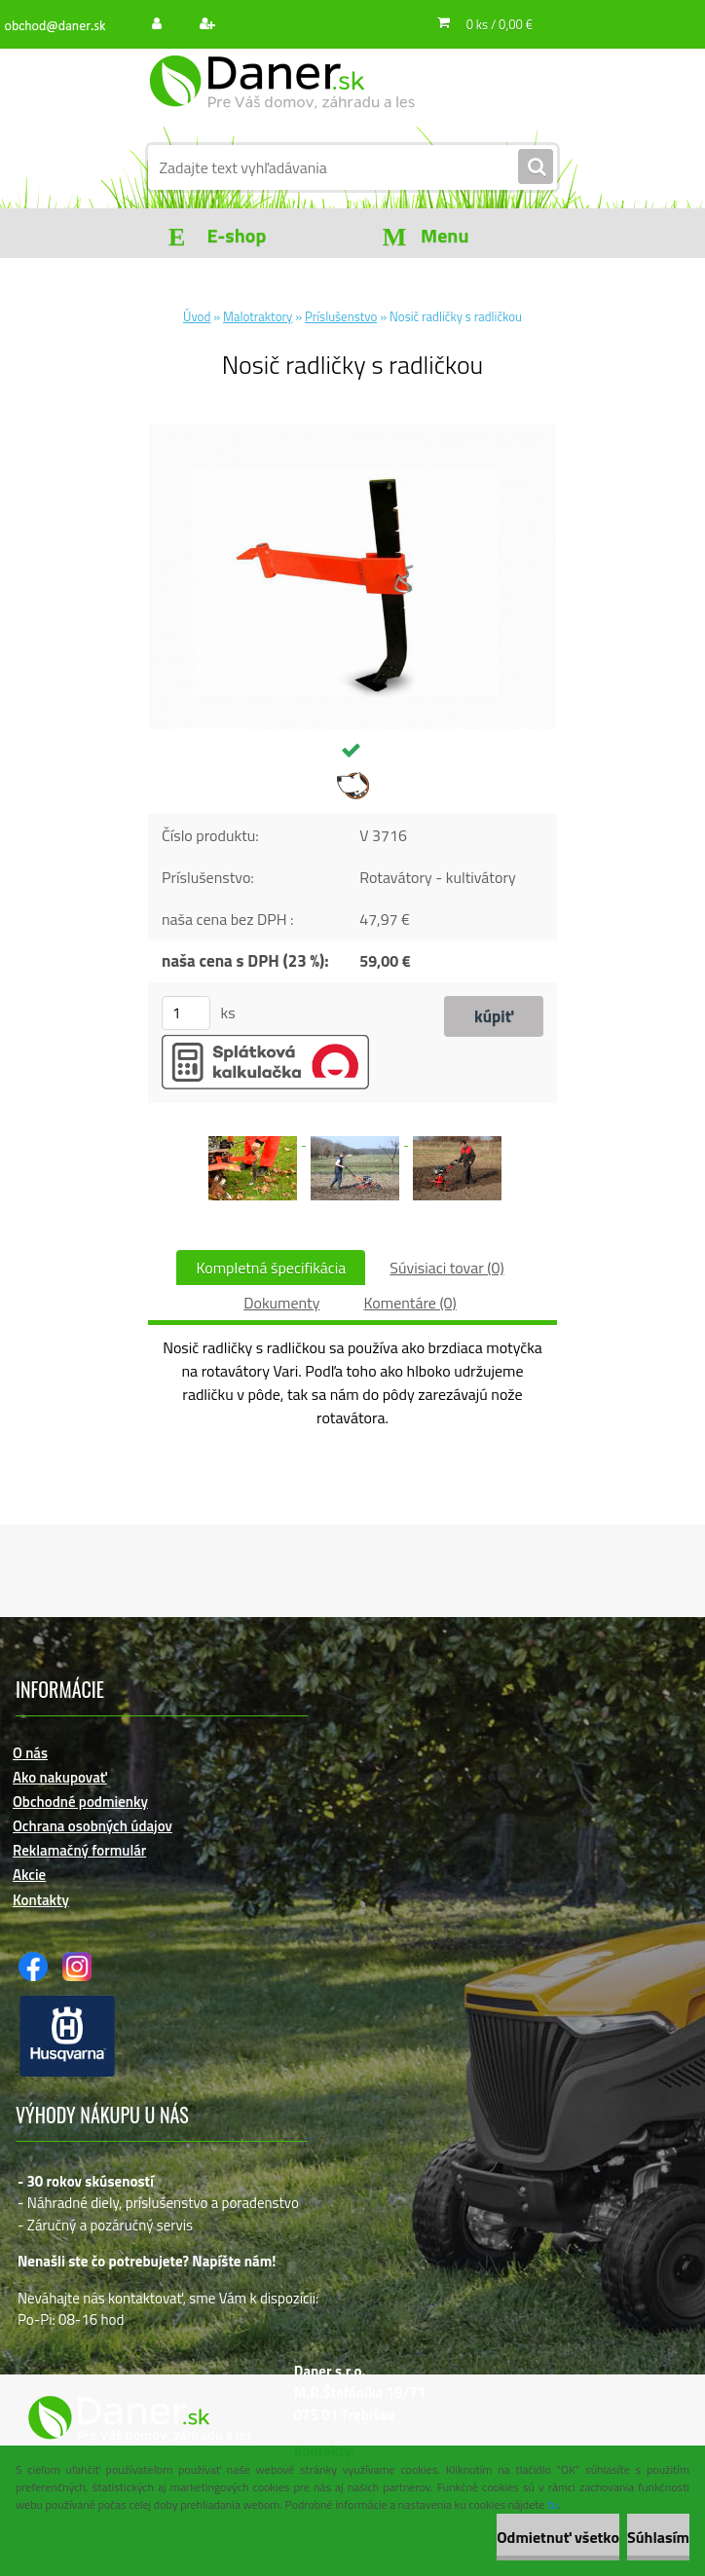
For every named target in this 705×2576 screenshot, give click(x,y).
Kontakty (41, 1900)
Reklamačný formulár (79, 1850)
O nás (30, 1753)
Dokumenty (281, 1302)
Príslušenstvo (341, 316)
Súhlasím (658, 2537)
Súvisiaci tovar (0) (446, 1267)
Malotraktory (257, 316)
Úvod (196, 316)
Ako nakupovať (60, 1777)
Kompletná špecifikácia (271, 1267)
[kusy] (186, 1013)
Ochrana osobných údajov (92, 1826)
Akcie (29, 1874)
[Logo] (282, 94)
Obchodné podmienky (80, 1801)
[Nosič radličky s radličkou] (352, 432)
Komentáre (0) (409, 1302)
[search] (535, 167)
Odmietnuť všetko (558, 2537)
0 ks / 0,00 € (499, 24)
